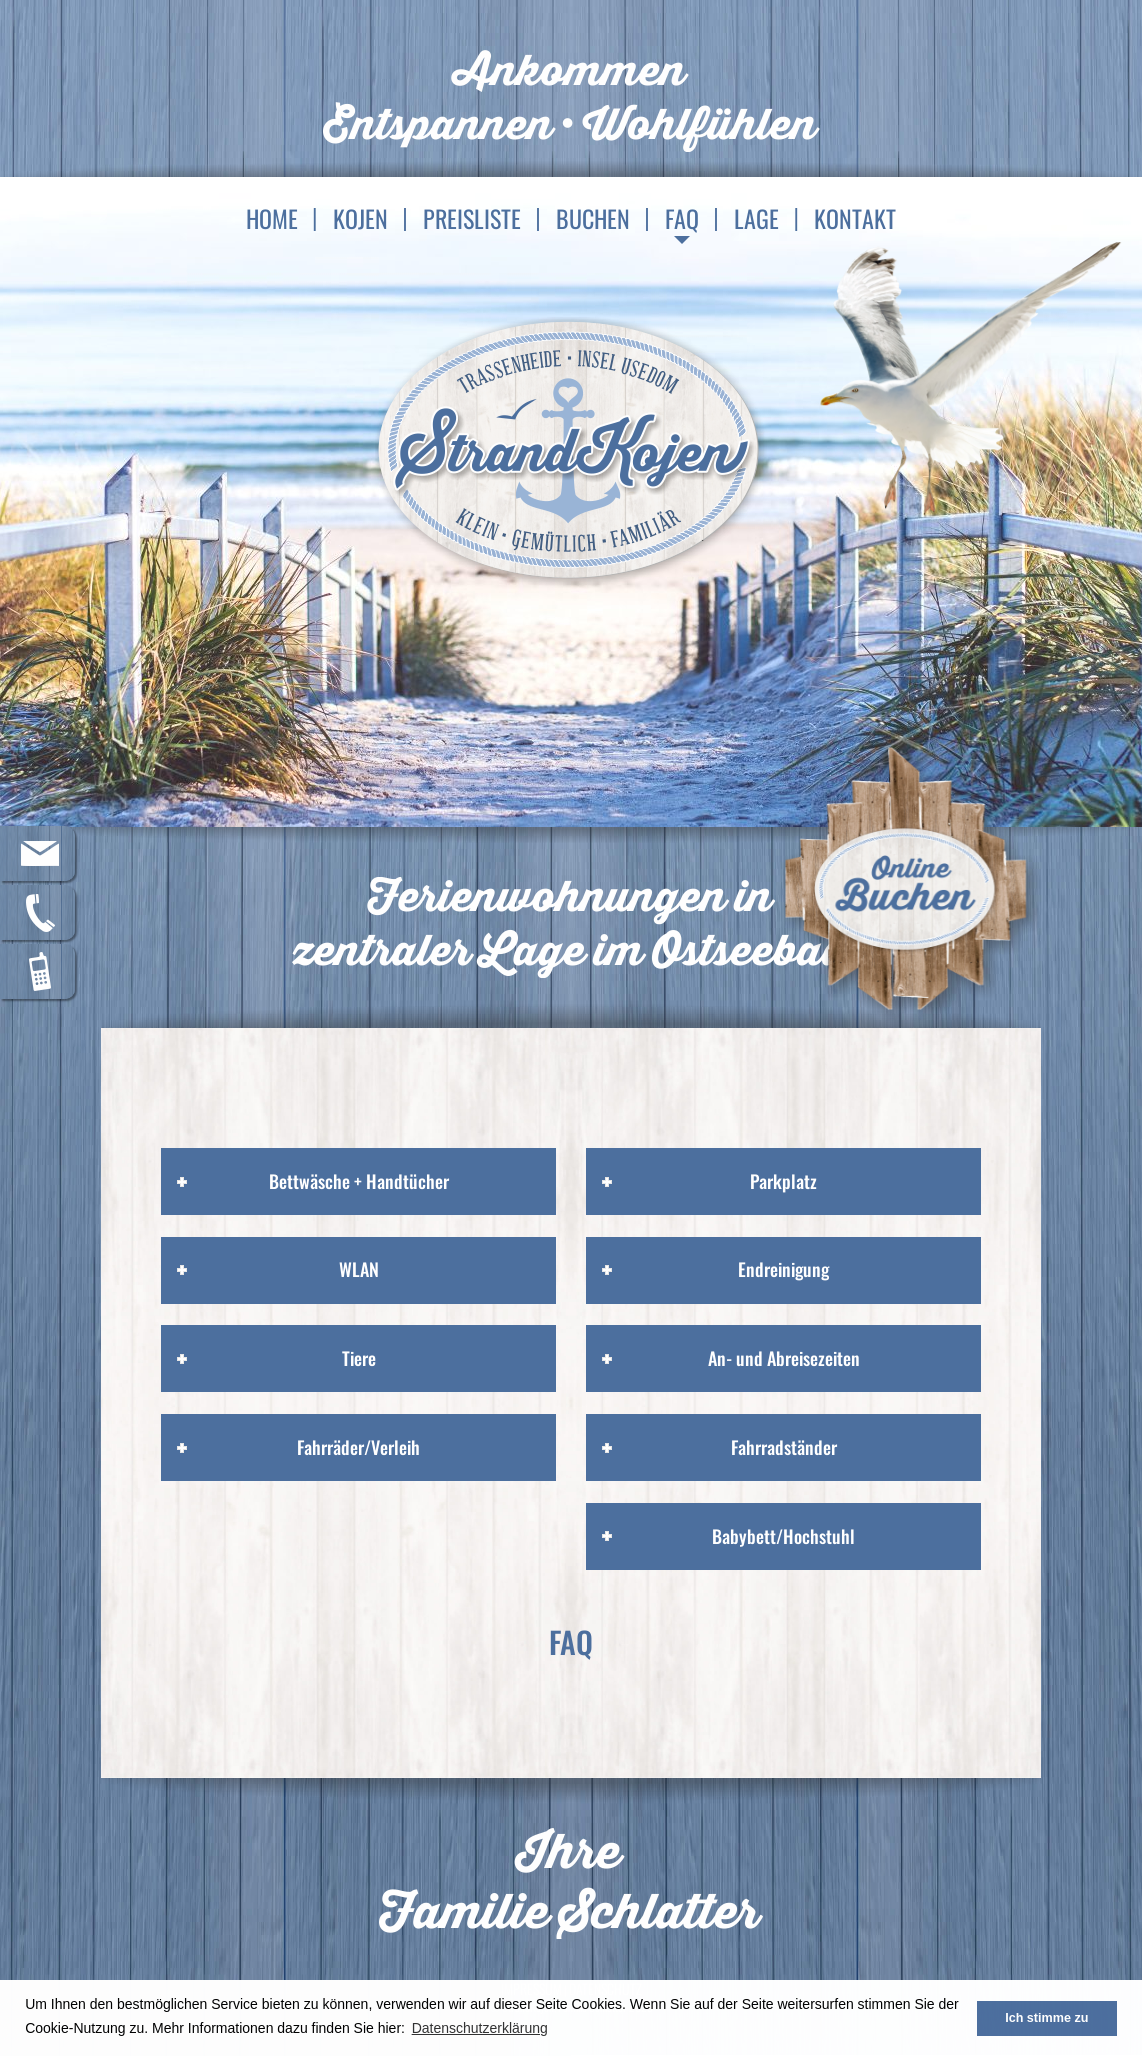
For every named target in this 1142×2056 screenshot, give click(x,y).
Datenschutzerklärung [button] (480, 2028)
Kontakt (855, 218)
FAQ (682, 218)
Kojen (360, 218)
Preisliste (472, 218)
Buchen (593, 218)
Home (272, 218)
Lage (756, 218)
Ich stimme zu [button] (1046, 2018)
